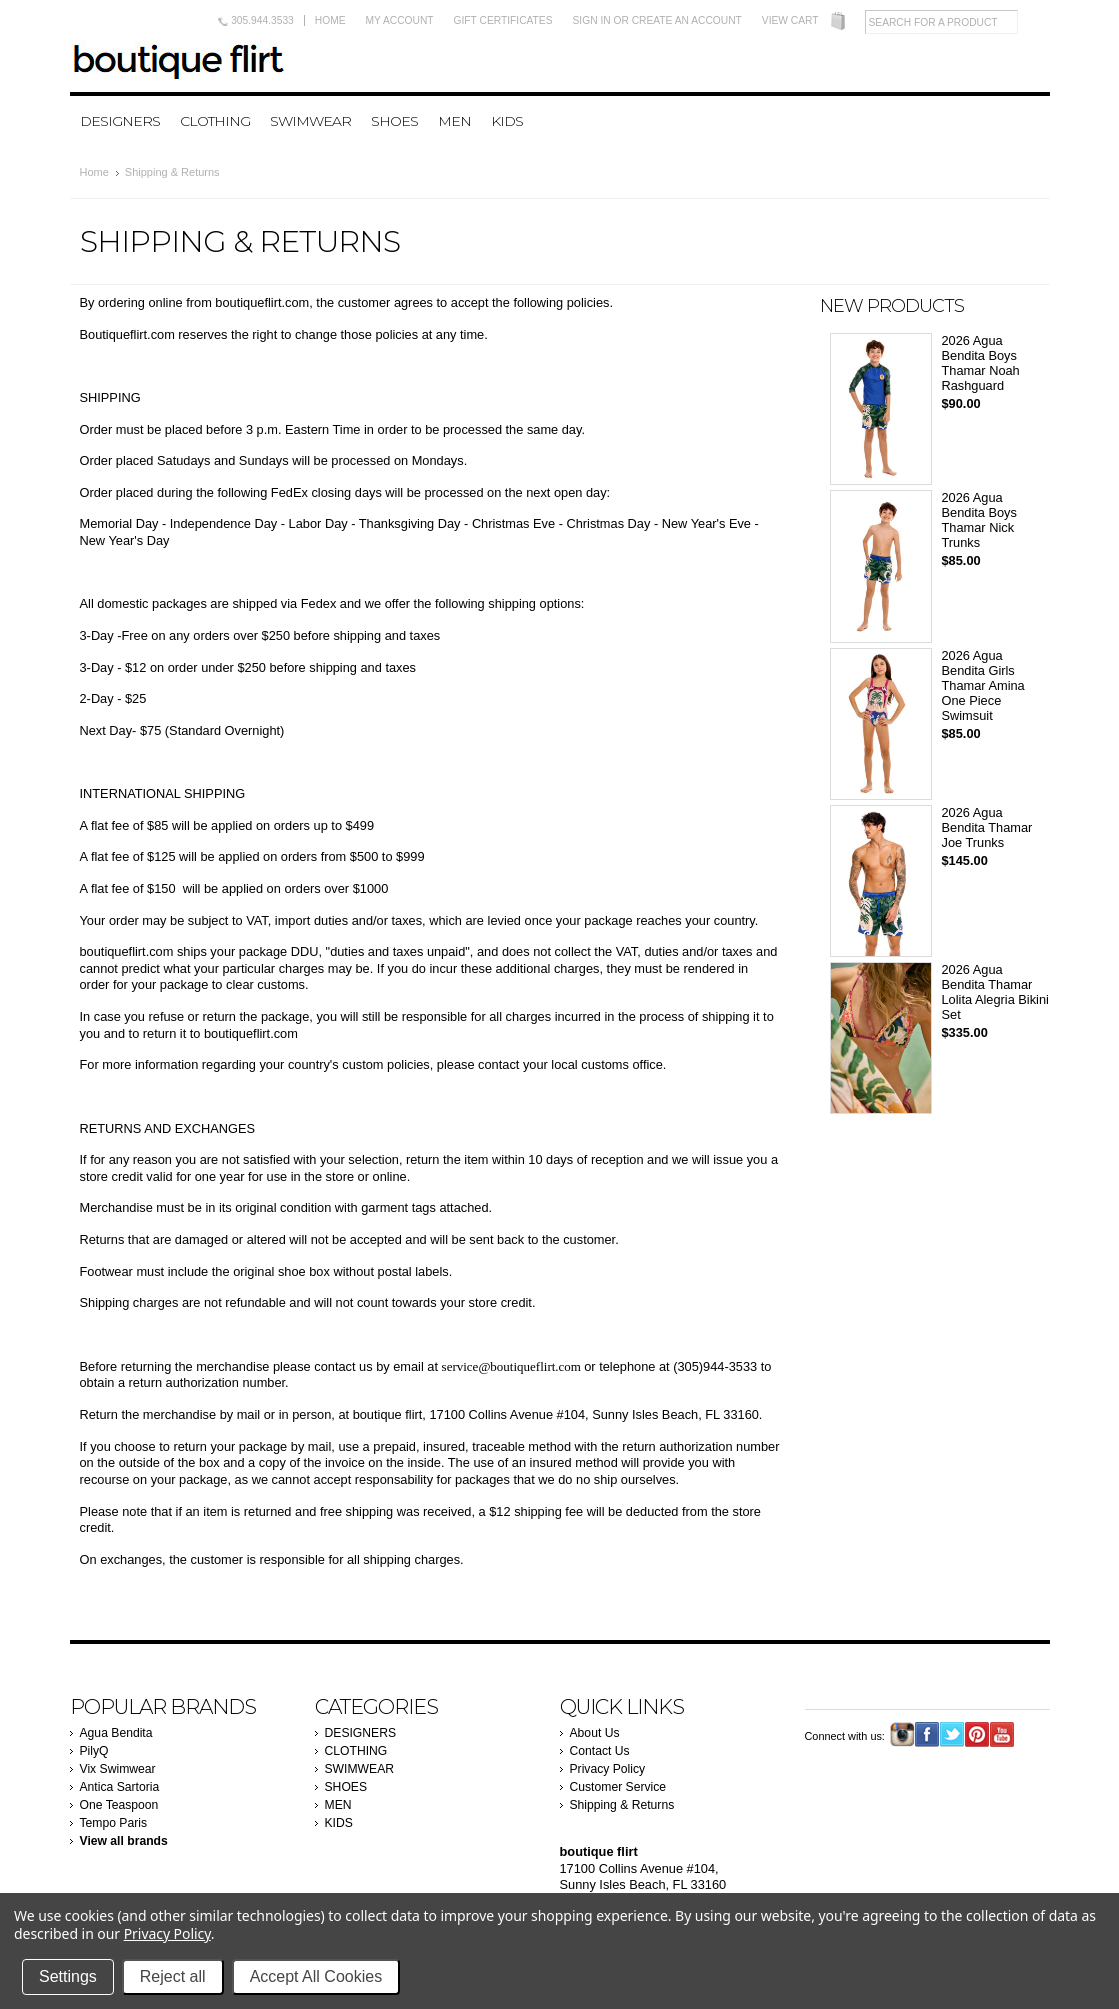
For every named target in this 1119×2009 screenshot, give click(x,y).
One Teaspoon (119, 1805)
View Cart (790, 20)
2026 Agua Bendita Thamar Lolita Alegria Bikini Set (995, 992)
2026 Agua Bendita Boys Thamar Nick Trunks (979, 520)
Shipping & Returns (622, 1805)
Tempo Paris (114, 1823)
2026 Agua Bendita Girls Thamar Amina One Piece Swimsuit (983, 685)
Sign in (592, 20)
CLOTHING (215, 121)
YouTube (1002, 1734)
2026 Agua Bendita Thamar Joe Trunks (987, 827)
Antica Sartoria (120, 1787)
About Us (595, 1733)
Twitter (952, 1734)
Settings (68, 1976)
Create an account (687, 20)
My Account (400, 20)
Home (330, 20)
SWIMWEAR (310, 121)
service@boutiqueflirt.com (511, 1366)
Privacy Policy (608, 1769)
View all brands (124, 1841)
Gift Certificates (503, 20)
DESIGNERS (120, 121)
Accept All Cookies (316, 1976)
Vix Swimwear (118, 1769)
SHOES (394, 121)
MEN (454, 121)
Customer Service (618, 1787)
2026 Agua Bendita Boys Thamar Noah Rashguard (981, 363)
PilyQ (94, 1751)
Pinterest (977, 1734)
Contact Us (600, 1751)
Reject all (173, 1976)
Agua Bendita (116, 1733)
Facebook (927, 1734)
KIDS (507, 121)
